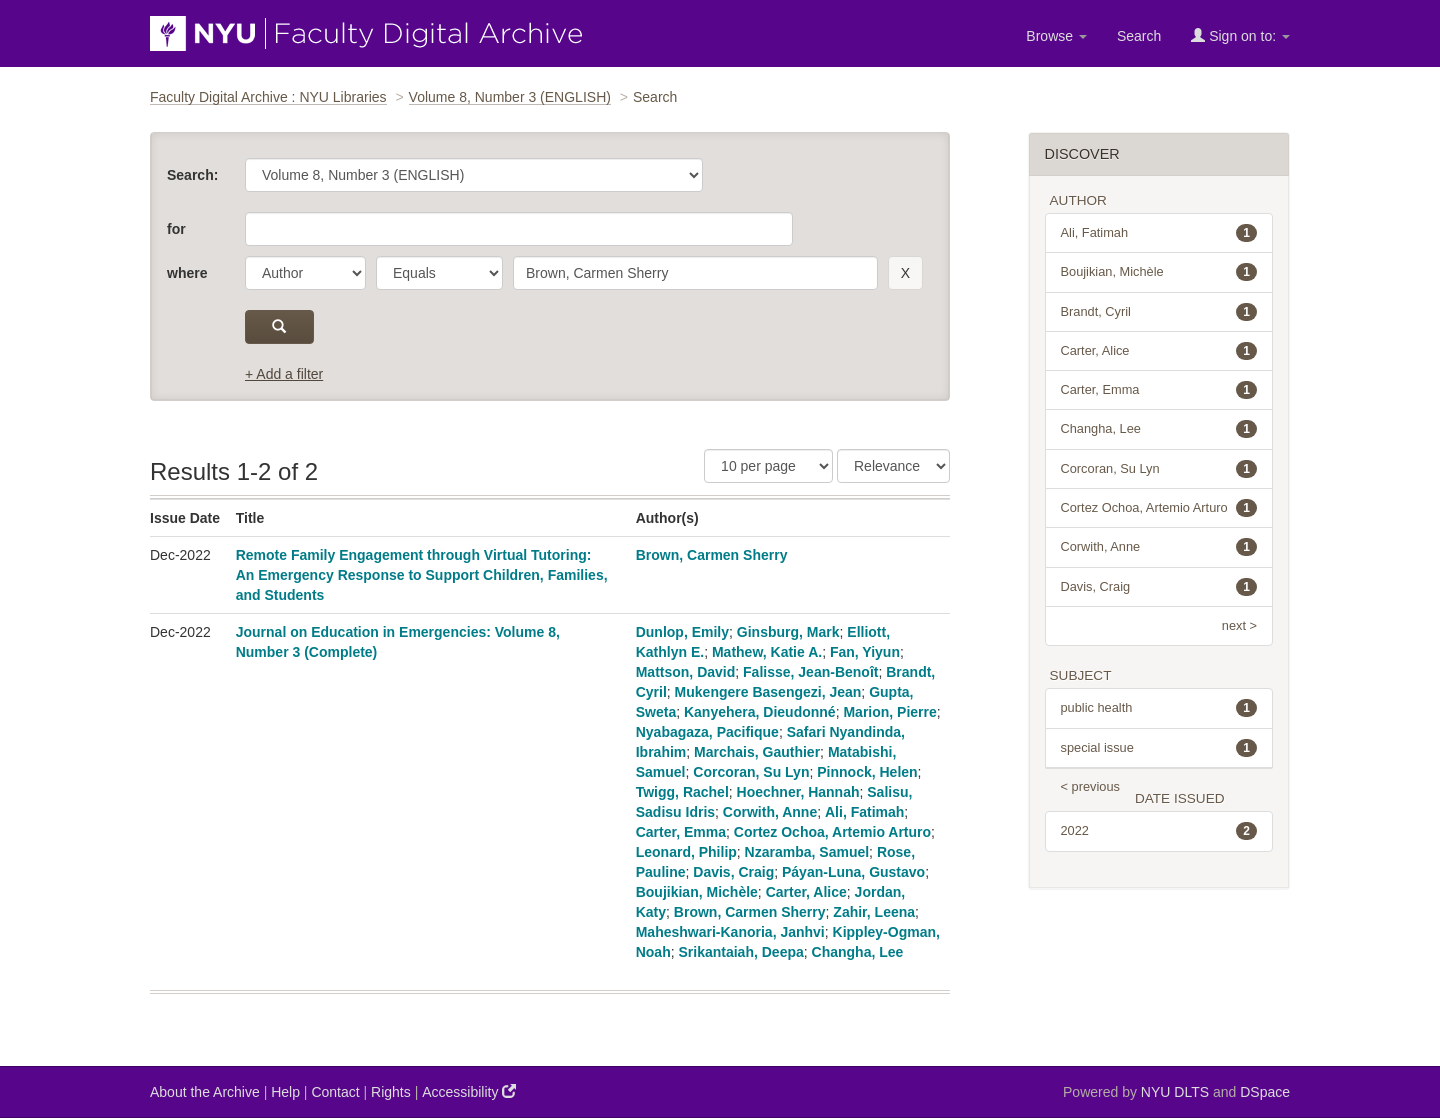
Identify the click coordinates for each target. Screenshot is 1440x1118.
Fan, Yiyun (865, 652)
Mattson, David (686, 672)
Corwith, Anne (770, 812)
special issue (1159, 748)
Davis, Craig (733, 872)
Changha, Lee (858, 952)
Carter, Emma (681, 832)
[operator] (439, 273)
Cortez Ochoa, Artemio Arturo (832, 832)
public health (1159, 708)
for (176, 229)
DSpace (1265, 1092)
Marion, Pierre (889, 712)
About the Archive (205, 1092)
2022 (1159, 831)
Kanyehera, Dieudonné (760, 712)
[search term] (695, 273)
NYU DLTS (1175, 1092)
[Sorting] (893, 466)
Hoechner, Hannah (798, 792)
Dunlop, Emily (682, 632)
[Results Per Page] (768, 466)
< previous (1090, 786)
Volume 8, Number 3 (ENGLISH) (510, 97)
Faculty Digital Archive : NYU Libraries (268, 97)
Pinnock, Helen (867, 772)
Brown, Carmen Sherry (712, 555)
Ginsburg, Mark (788, 632)
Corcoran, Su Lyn (751, 772)
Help (285, 1092)
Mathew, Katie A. (767, 652)
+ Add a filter (284, 374)
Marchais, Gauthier (757, 752)
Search (1139, 36)
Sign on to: (1240, 35)
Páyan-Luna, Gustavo (853, 872)
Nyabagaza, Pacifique (707, 732)
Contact (335, 1092)
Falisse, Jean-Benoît (810, 672)
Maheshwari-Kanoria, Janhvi (730, 932)
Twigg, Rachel (682, 792)
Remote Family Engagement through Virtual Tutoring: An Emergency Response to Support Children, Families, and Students (422, 575)
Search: (192, 175)
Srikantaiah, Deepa (740, 952)
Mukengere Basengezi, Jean (768, 692)
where (187, 273)
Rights (391, 1092)
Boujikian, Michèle (697, 892)
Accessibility (469, 1091)
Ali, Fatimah (864, 812)
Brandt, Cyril (1159, 312)
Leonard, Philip (686, 852)
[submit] (279, 327)
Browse (1056, 36)
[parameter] (305, 273)
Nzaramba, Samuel (807, 852)
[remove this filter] (905, 273)
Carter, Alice (806, 892)
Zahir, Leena (874, 912)
